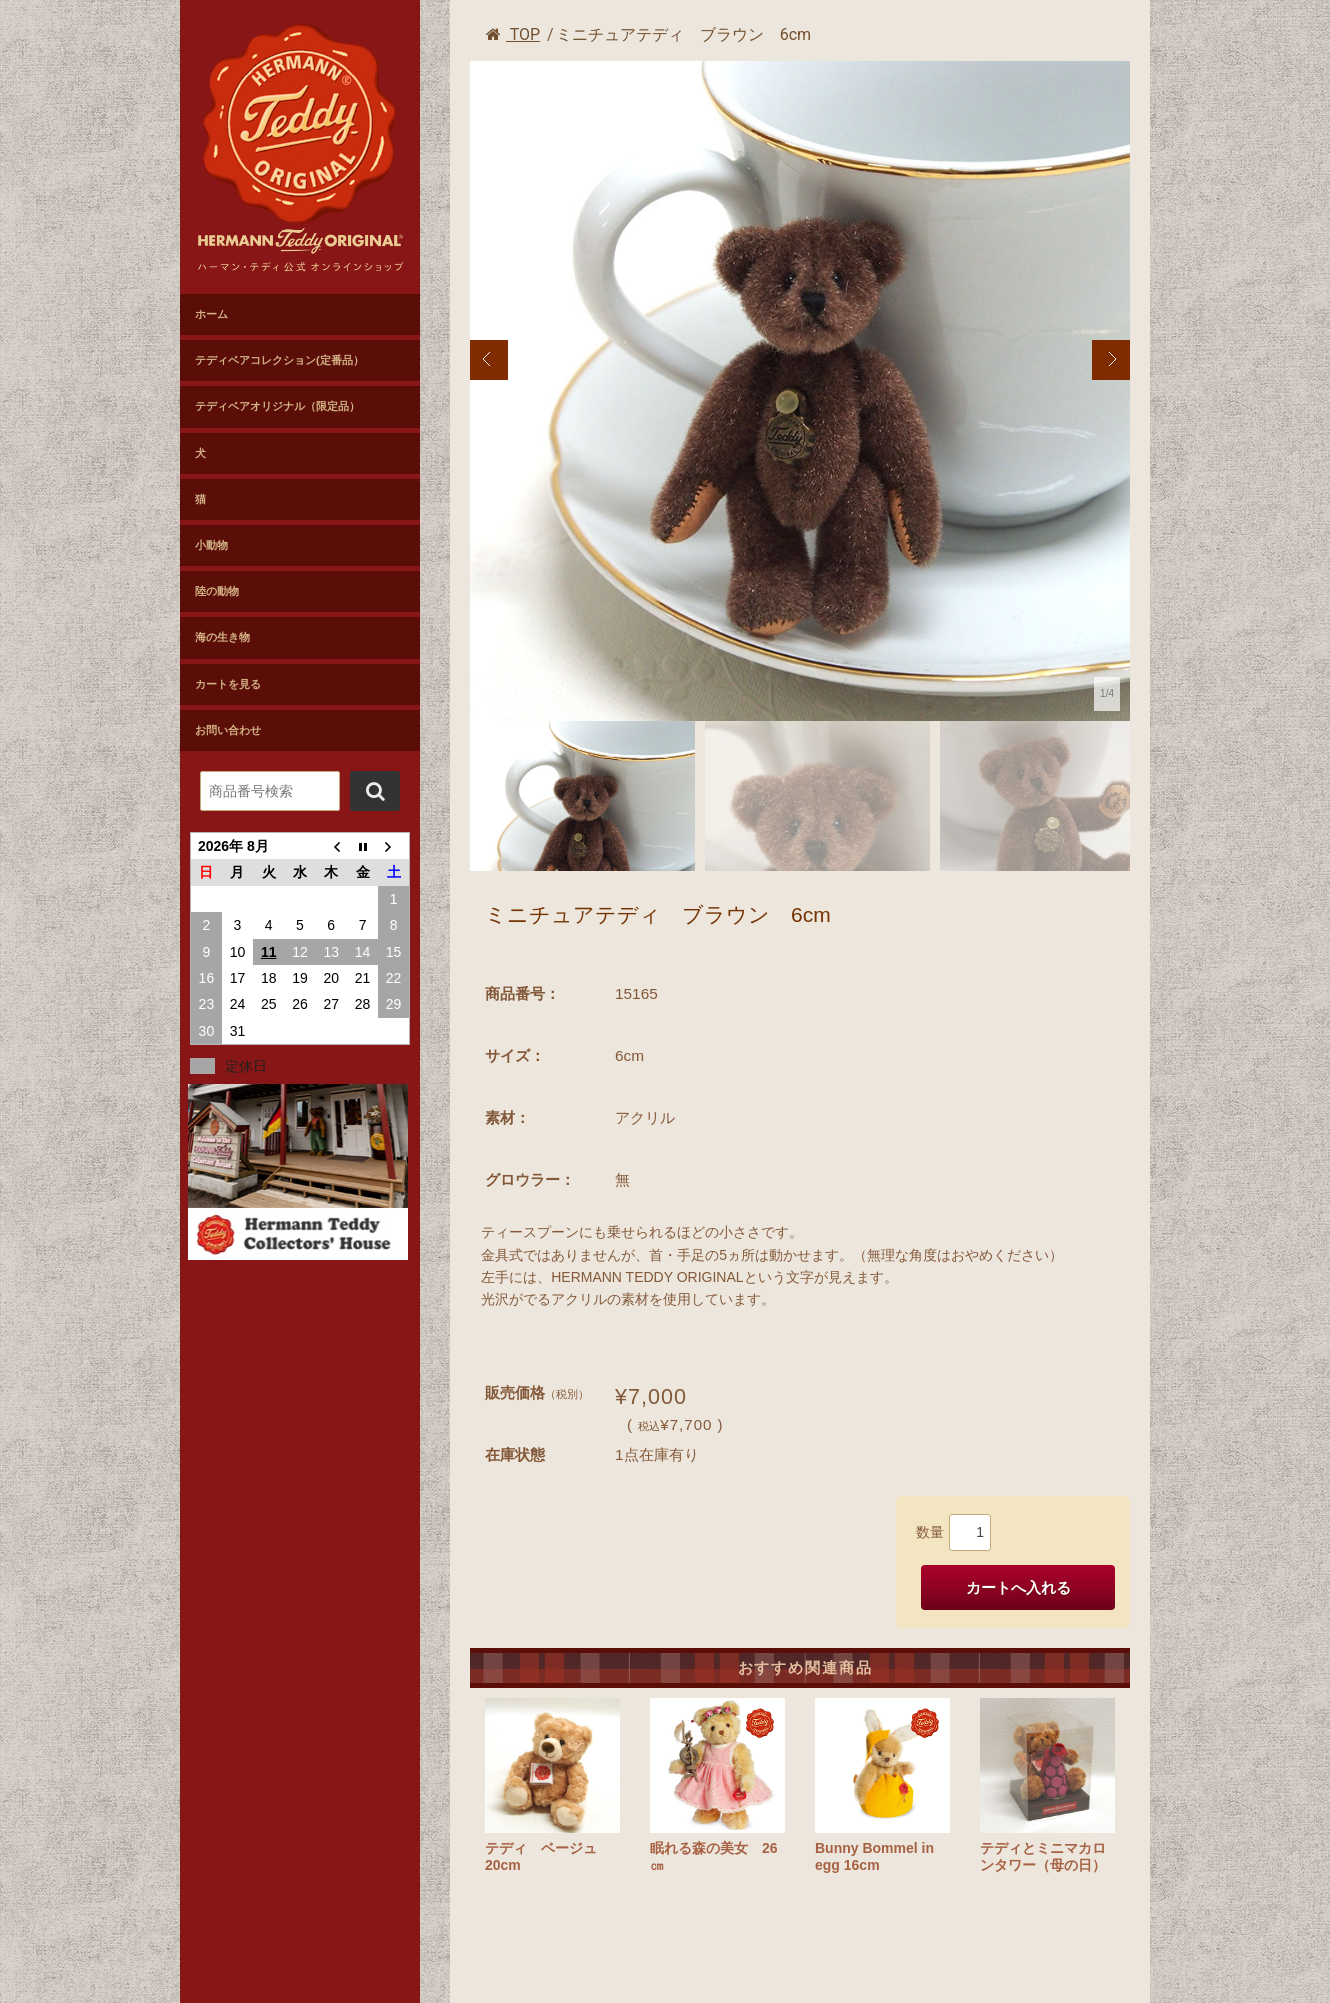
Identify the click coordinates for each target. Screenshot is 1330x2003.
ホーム (211, 314)
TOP (513, 34)
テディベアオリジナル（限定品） (277, 406)
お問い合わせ (228, 730)
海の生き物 (222, 637)
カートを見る (228, 684)
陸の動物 (217, 591)
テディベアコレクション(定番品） (279, 360)
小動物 (211, 545)
